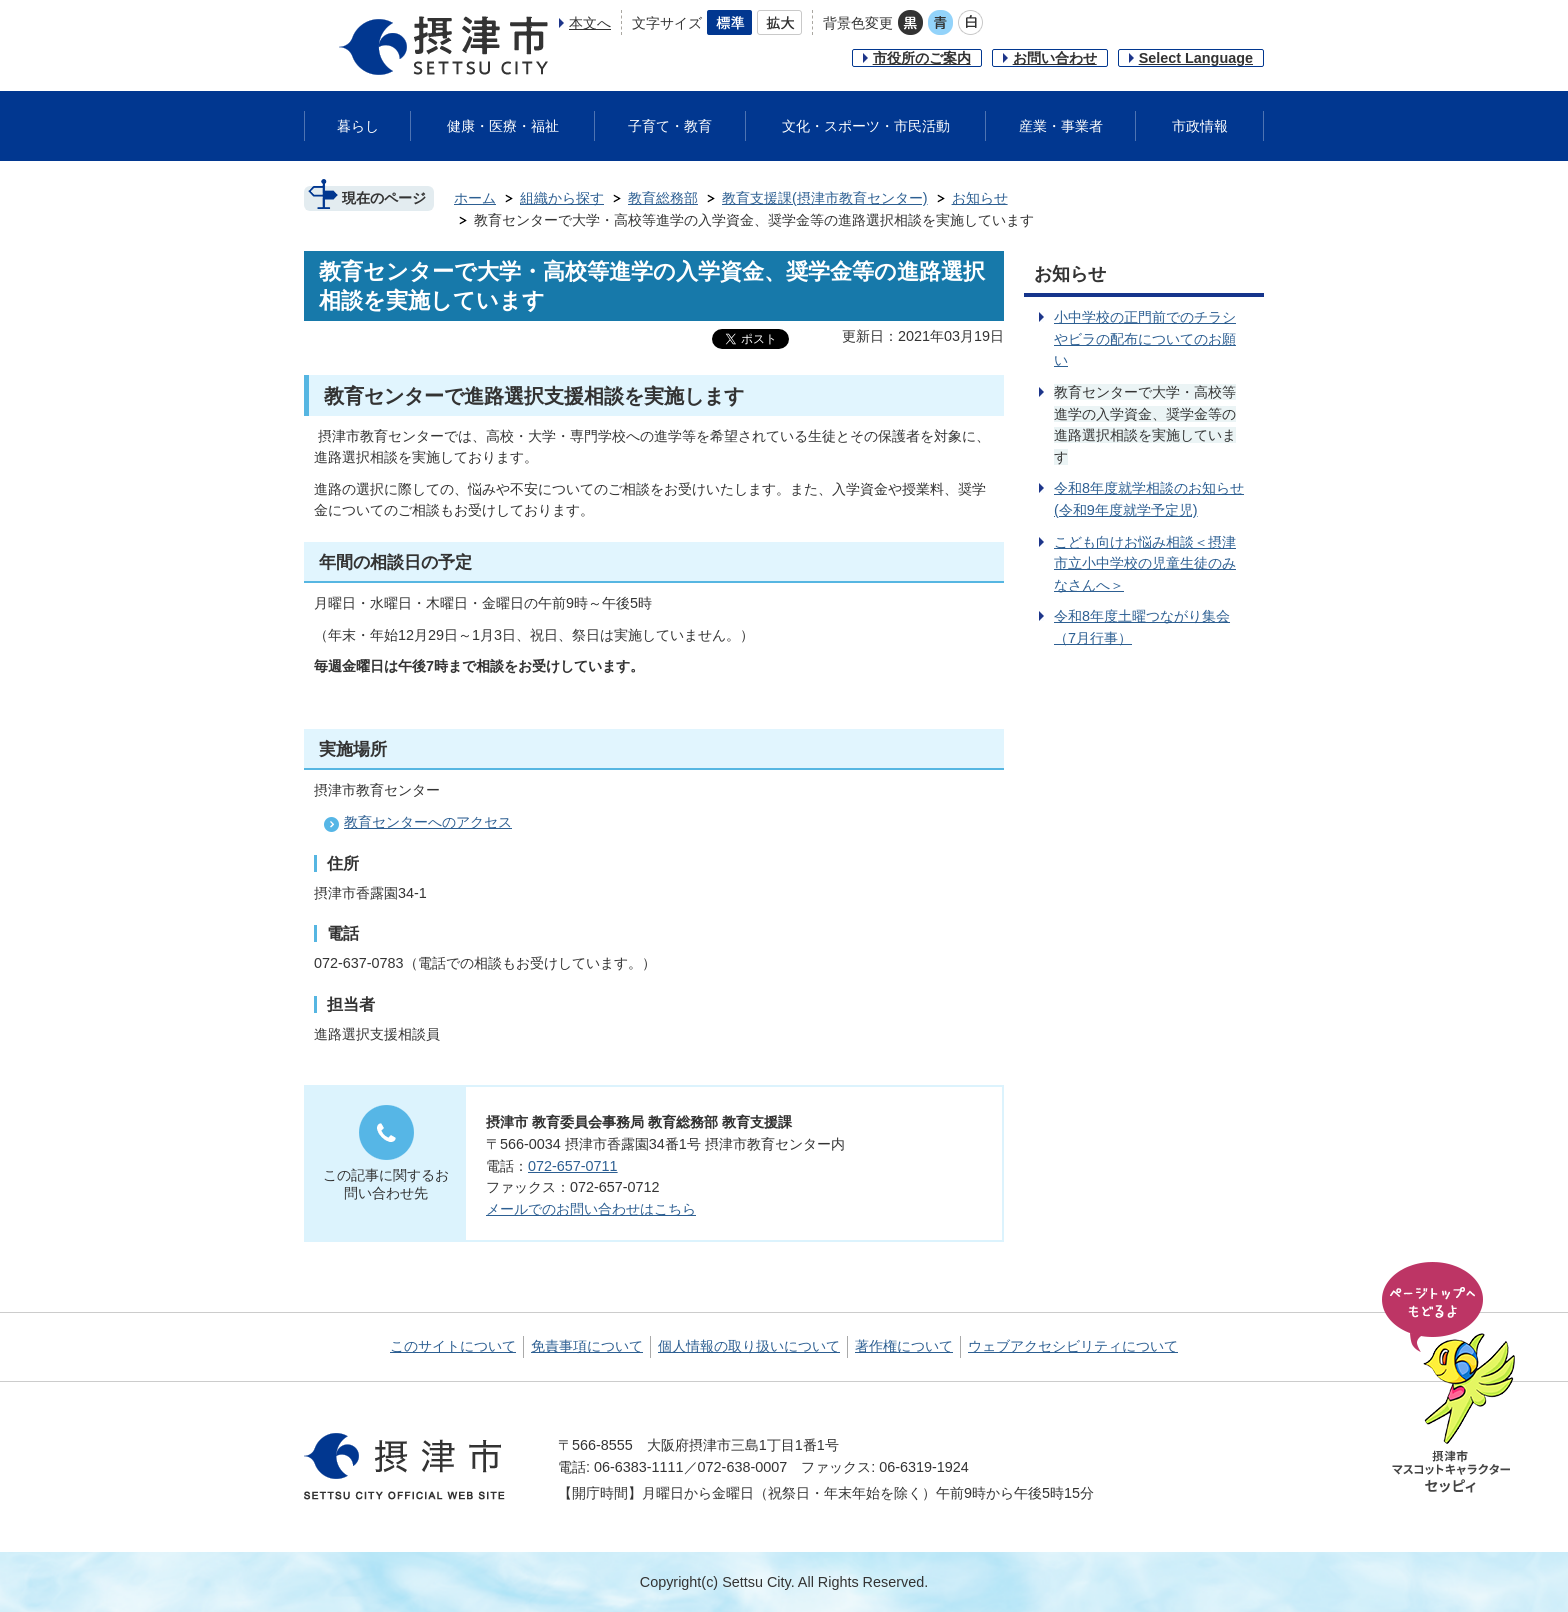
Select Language (1196, 58)
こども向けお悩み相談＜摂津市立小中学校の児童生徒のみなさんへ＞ (1145, 563)
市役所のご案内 (922, 58)
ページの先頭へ (1452, 1379)
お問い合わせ (1055, 58)
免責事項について (587, 1346)
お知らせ (980, 198)
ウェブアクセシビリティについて (1073, 1346)
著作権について (904, 1346)
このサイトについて (453, 1346)
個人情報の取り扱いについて (749, 1346)
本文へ (590, 23)
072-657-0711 (573, 1166)
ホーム (475, 198)
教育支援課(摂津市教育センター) (825, 198)
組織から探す (562, 198)
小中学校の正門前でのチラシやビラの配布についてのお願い (1145, 338)
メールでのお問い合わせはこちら (591, 1209)
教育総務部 (663, 198)
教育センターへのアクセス (428, 822)
